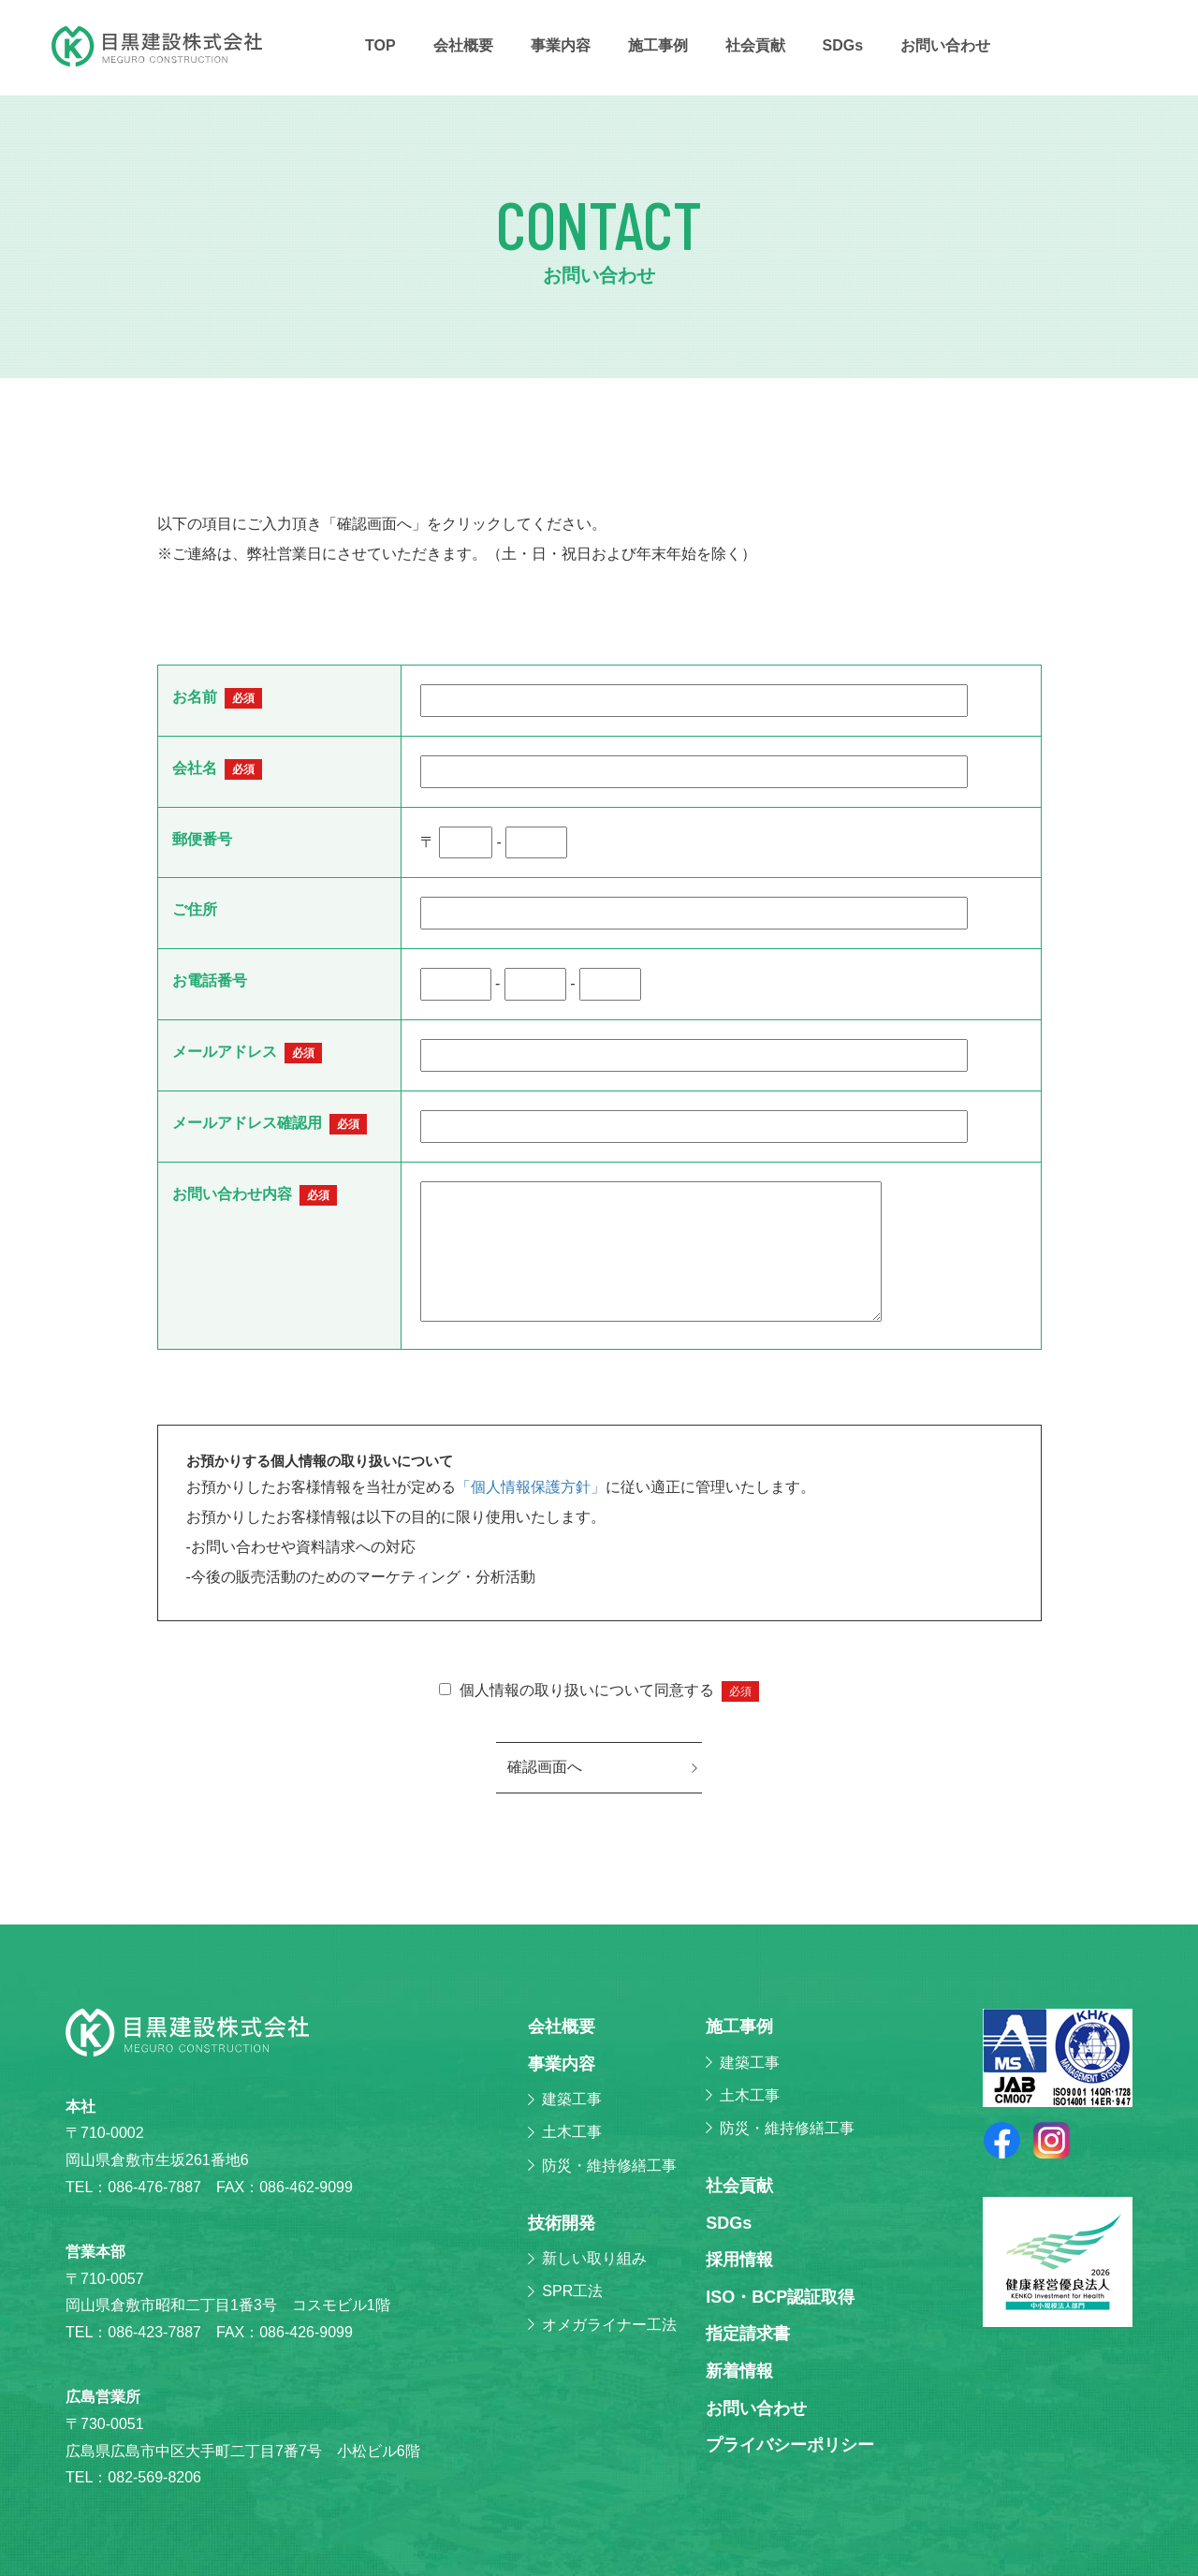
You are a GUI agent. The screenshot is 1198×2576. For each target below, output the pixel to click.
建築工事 (572, 2099)
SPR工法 (572, 2291)
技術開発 (561, 2223)
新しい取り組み (594, 2258)
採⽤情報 (739, 2259)
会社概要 (463, 45)
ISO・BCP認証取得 (780, 2297)
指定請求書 (748, 2333)
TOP (380, 45)
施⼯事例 (658, 45)
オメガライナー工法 (609, 2325)
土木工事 (572, 2132)
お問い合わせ (945, 45)
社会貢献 (755, 45)
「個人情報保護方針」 (531, 1487)
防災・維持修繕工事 (609, 2166)
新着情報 (739, 2371)
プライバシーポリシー (790, 2445)
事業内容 (561, 45)
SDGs (843, 45)
